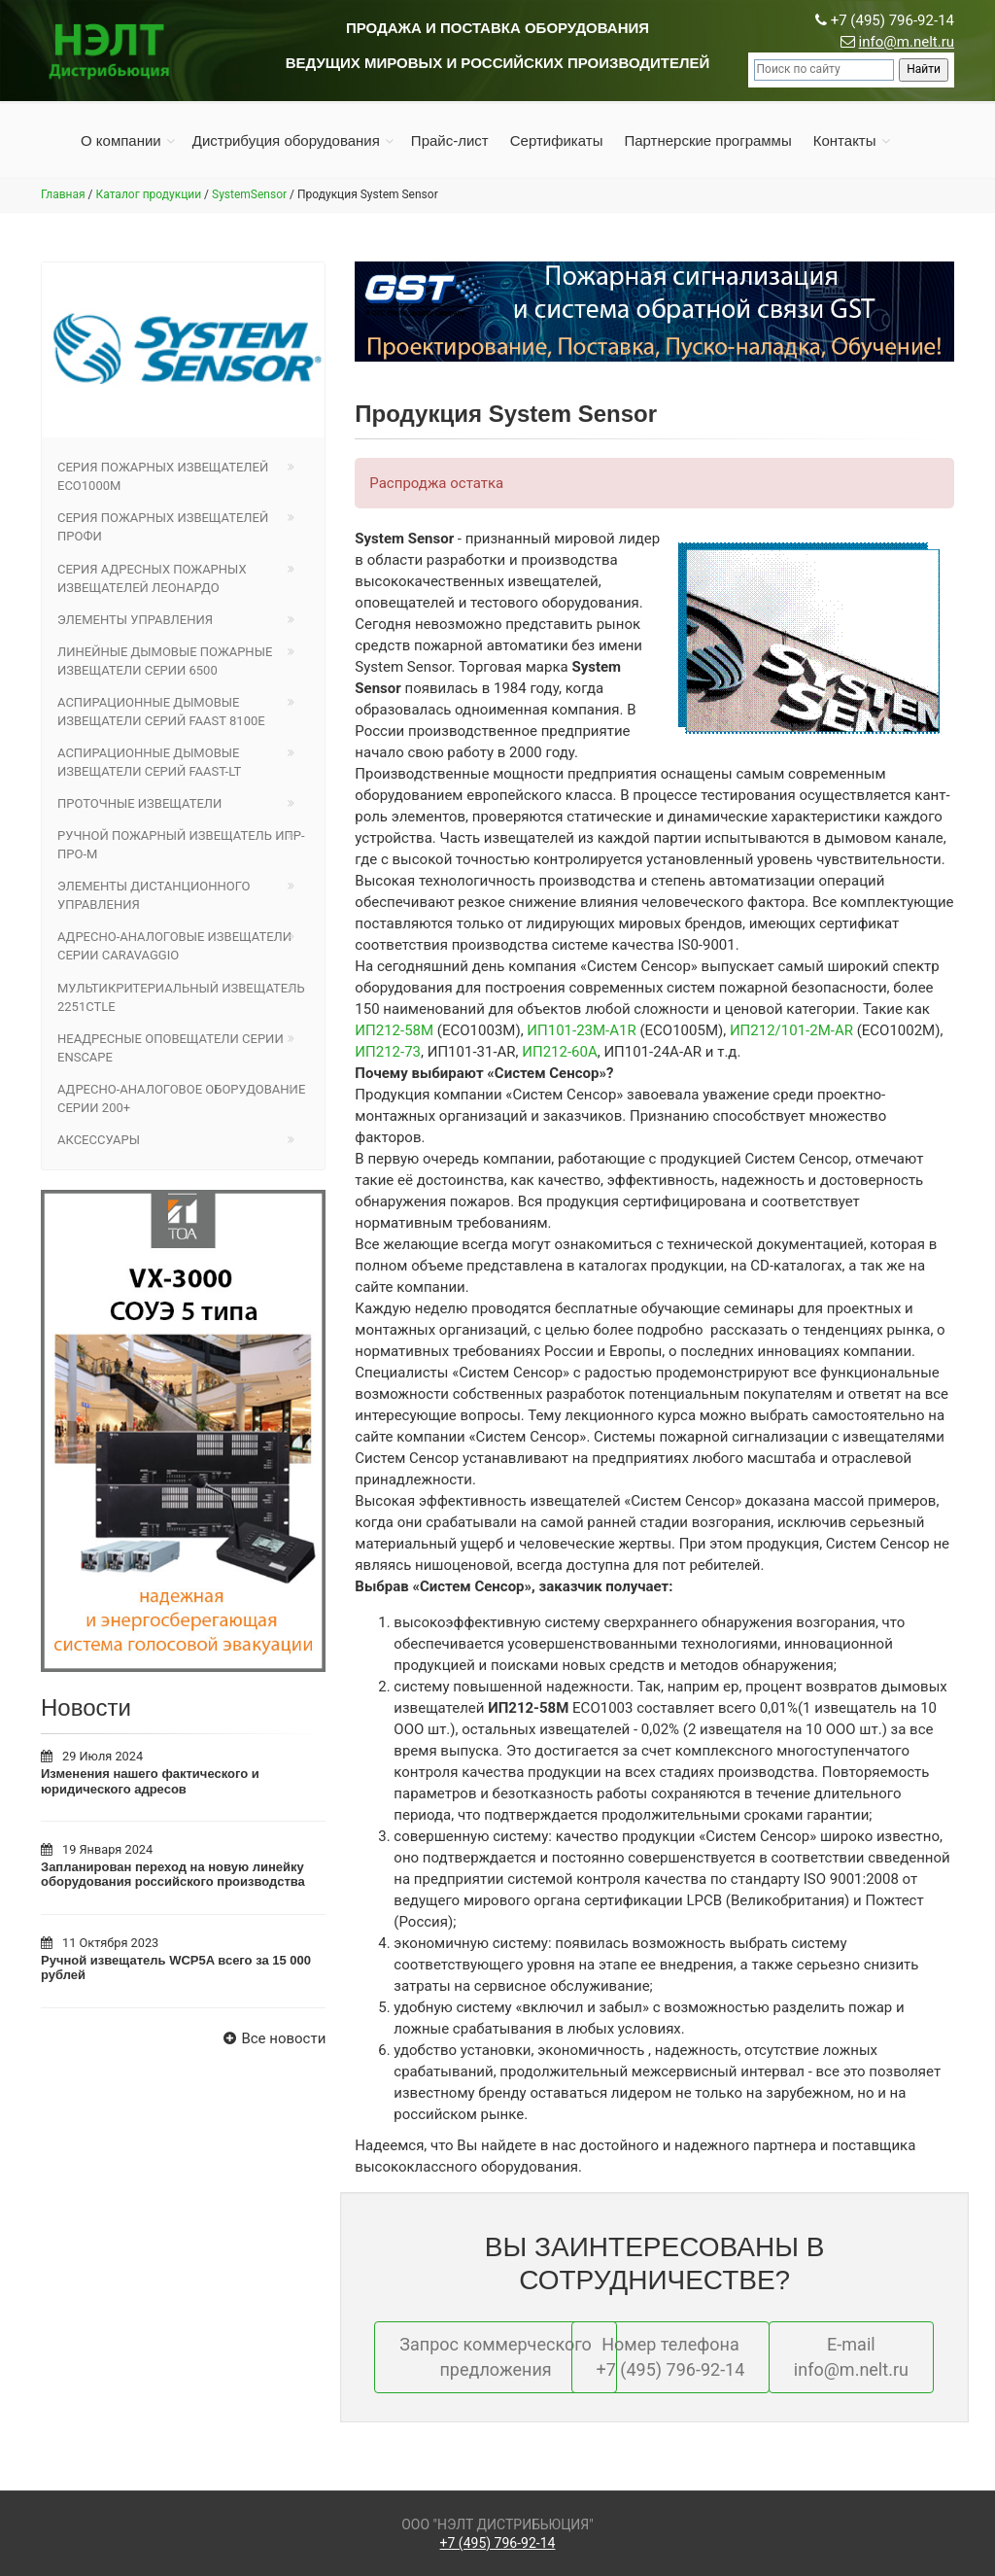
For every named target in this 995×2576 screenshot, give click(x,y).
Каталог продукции (149, 194)
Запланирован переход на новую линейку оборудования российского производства (173, 1875)
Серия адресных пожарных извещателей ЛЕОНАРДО (152, 578)
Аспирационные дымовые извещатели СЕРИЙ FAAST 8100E (161, 711)
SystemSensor (249, 194)
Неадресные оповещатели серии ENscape (170, 1047)
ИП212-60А (559, 1052)
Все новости (272, 2038)
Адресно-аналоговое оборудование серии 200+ (181, 1098)
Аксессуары (98, 1139)
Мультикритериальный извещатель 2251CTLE (181, 997)
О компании (121, 140)
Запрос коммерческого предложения (495, 2357)
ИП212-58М (394, 1030)
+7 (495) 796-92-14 (498, 2543)
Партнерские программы (707, 140)
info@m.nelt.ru (906, 42)
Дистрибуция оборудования (286, 140)
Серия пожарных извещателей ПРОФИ (162, 526)
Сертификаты (556, 140)
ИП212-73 (388, 1052)
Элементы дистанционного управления (154, 895)
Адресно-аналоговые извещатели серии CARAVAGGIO (174, 945)
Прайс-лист (450, 140)
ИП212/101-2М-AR (791, 1030)
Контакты (844, 140)
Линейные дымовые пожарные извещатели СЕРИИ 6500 (164, 661)
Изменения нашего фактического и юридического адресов (150, 1781)
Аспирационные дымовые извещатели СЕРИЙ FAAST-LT (149, 762)
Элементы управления (135, 619)
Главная (63, 194)
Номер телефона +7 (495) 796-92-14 (671, 2357)
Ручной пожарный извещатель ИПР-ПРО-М (180, 844)
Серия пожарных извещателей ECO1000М (162, 476)
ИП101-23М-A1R (581, 1030)
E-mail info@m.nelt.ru (851, 2357)
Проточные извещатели (139, 803)
